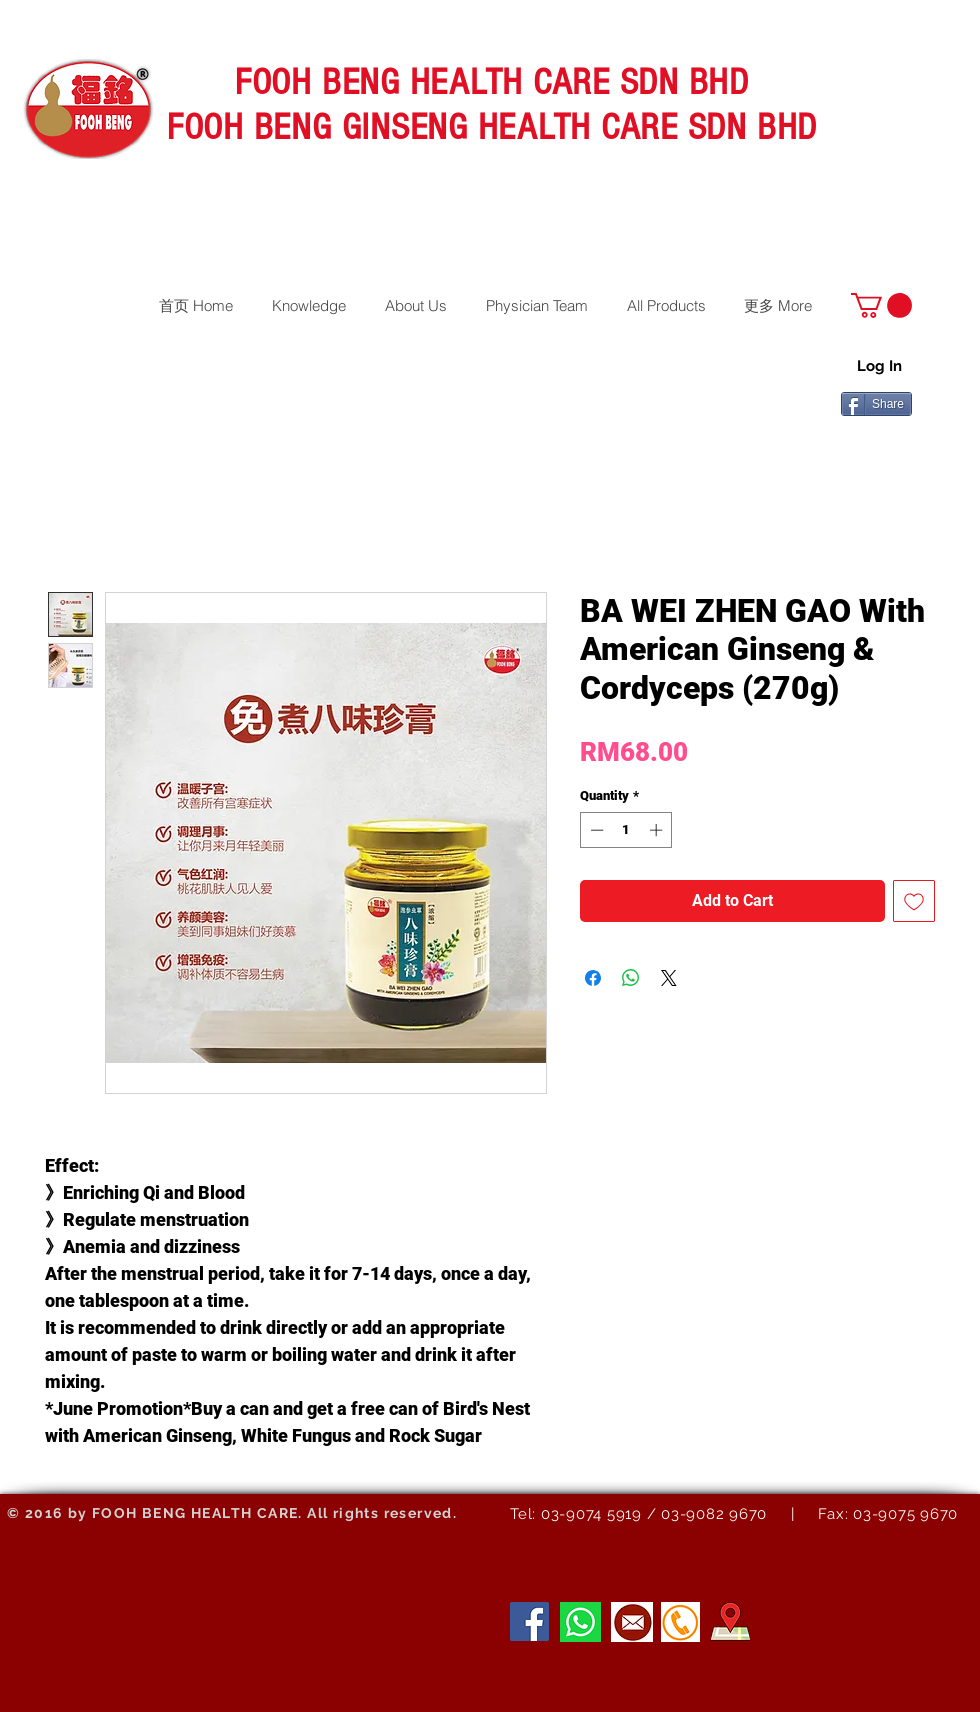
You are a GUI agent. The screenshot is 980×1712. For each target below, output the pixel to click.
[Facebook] (529, 1621)
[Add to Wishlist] (914, 901)
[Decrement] (595, 830)
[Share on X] (669, 978)
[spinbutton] (626, 830)
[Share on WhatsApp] (631, 978)
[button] (881, 305)
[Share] (876, 404)
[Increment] (658, 830)
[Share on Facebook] (593, 978)
